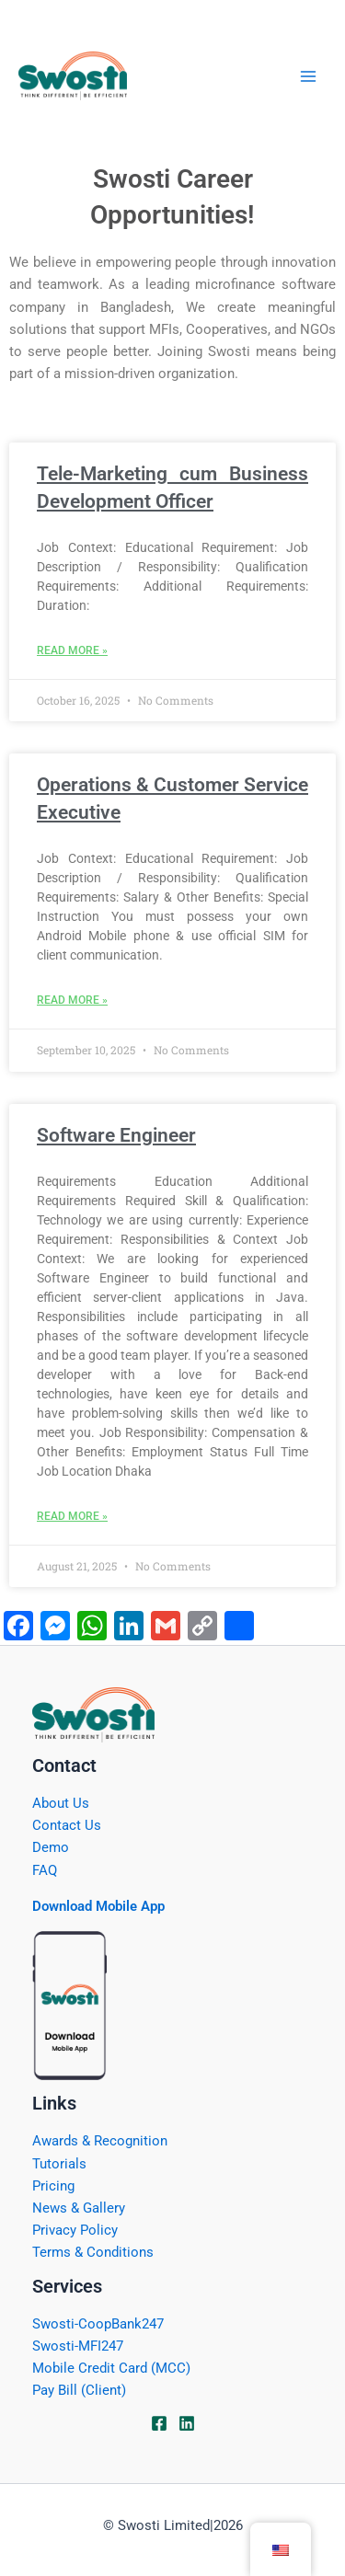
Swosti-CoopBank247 (98, 2324)
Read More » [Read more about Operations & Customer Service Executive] (72, 1000)
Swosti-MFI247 (77, 2346)
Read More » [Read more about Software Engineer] (72, 1516)
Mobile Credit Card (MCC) (111, 2368)
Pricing (53, 2186)
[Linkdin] (186, 2423)
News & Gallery (78, 2208)
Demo (50, 1847)
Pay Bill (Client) (79, 2390)
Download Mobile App (98, 1906)
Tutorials (59, 2164)
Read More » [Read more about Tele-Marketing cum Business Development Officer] (72, 650)
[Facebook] (159, 2423)
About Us (60, 1803)
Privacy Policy (75, 2230)
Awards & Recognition (99, 2141)
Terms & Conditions (93, 2252)
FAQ (44, 1870)
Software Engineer (116, 1135)
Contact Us (66, 1825)
